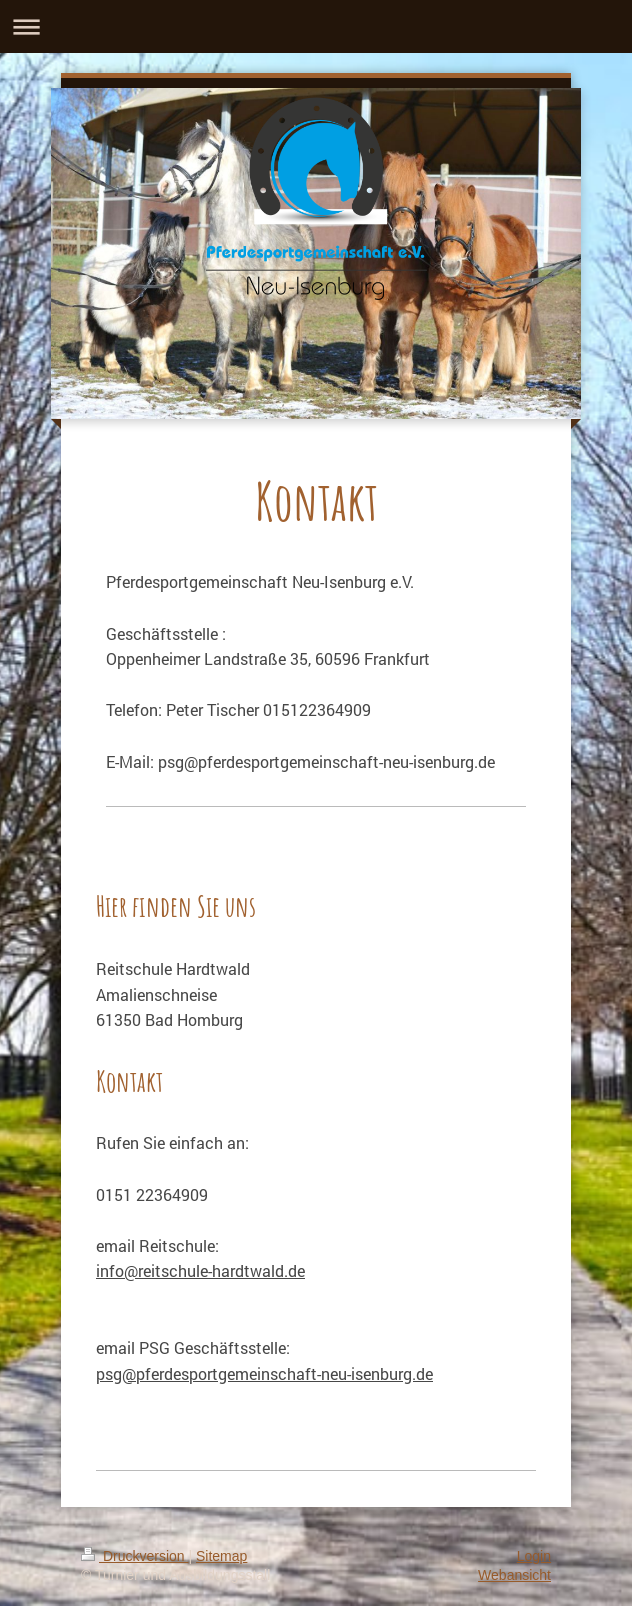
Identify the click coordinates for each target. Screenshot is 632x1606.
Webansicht (514, 1575)
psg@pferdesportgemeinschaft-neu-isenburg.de (264, 1373)
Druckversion (134, 1556)
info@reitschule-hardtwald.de (200, 1270)
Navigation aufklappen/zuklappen (316, 26)
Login (534, 1556)
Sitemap (221, 1556)
